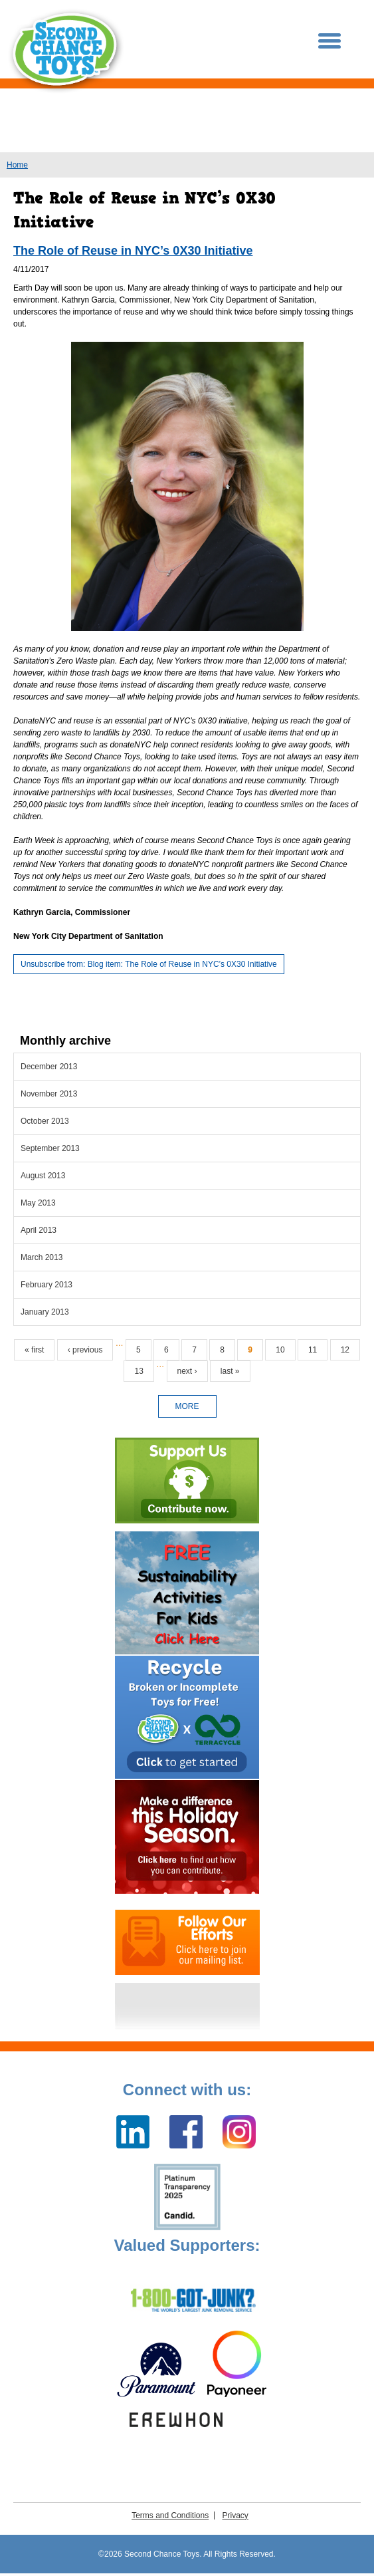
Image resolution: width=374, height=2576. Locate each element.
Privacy (235, 2515)
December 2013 (49, 1066)
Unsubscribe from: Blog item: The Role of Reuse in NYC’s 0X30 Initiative (149, 964)
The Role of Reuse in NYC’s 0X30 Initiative (132, 250)
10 (280, 1349)
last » (230, 1371)
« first (34, 1349)
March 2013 (41, 1257)
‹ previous (85, 1349)
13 (138, 1371)
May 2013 (38, 1203)
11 (312, 1349)
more (187, 1406)
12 (345, 1349)
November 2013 (49, 1093)
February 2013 (46, 1284)
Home (17, 165)
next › (187, 1371)
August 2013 (43, 1175)
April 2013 (38, 1230)
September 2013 (50, 1148)
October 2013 (45, 1121)
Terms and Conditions (170, 2515)
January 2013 (45, 1312)
